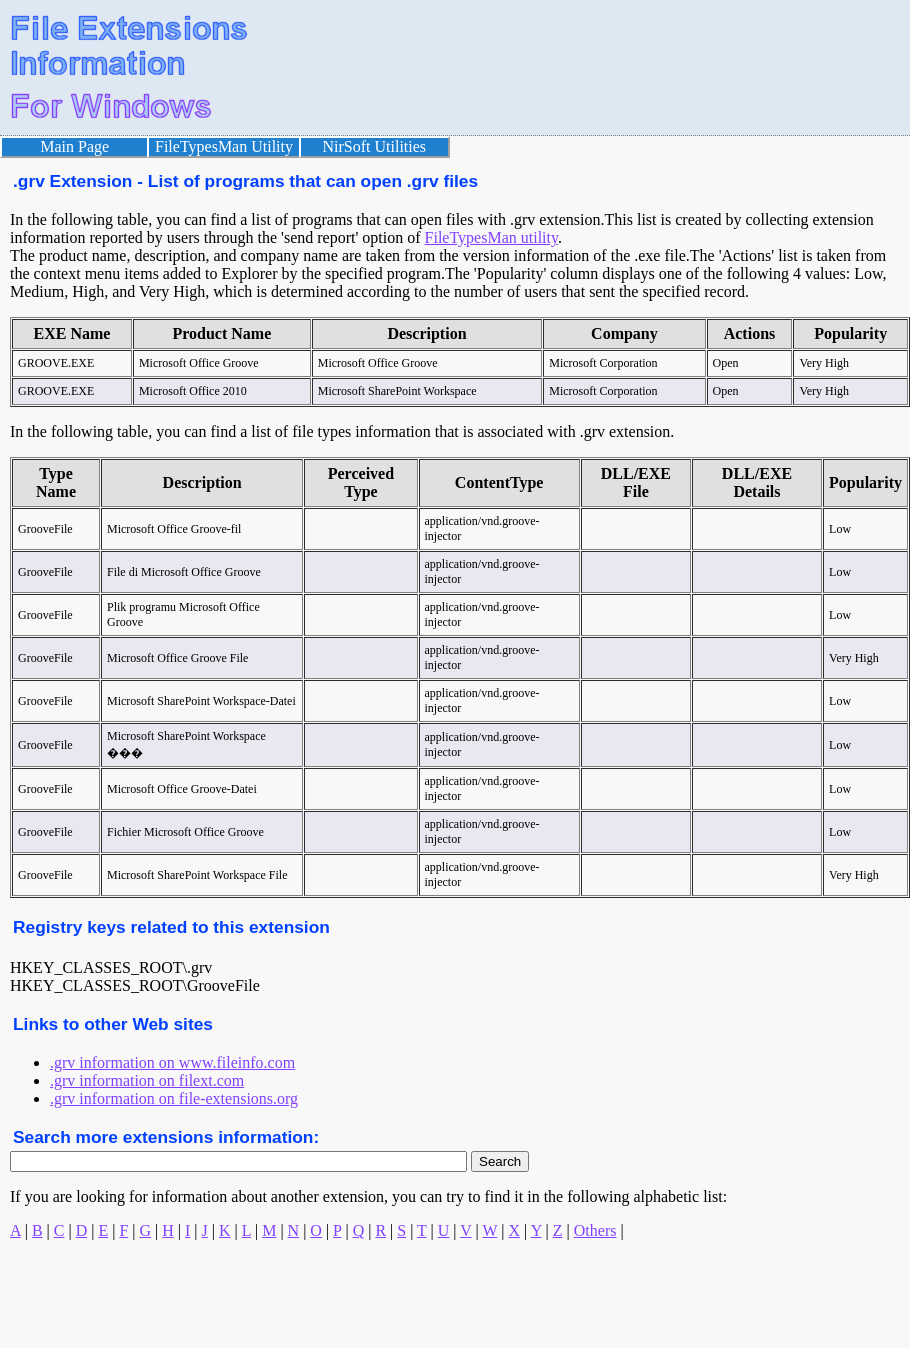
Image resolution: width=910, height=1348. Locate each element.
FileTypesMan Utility (224, 146)
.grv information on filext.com (147, 1080)
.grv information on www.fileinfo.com (172, 1062)
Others (595, 1230)
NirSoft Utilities (375, 146)
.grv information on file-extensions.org (174, 1098)
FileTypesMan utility (491, 237)
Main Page (74, 146)
